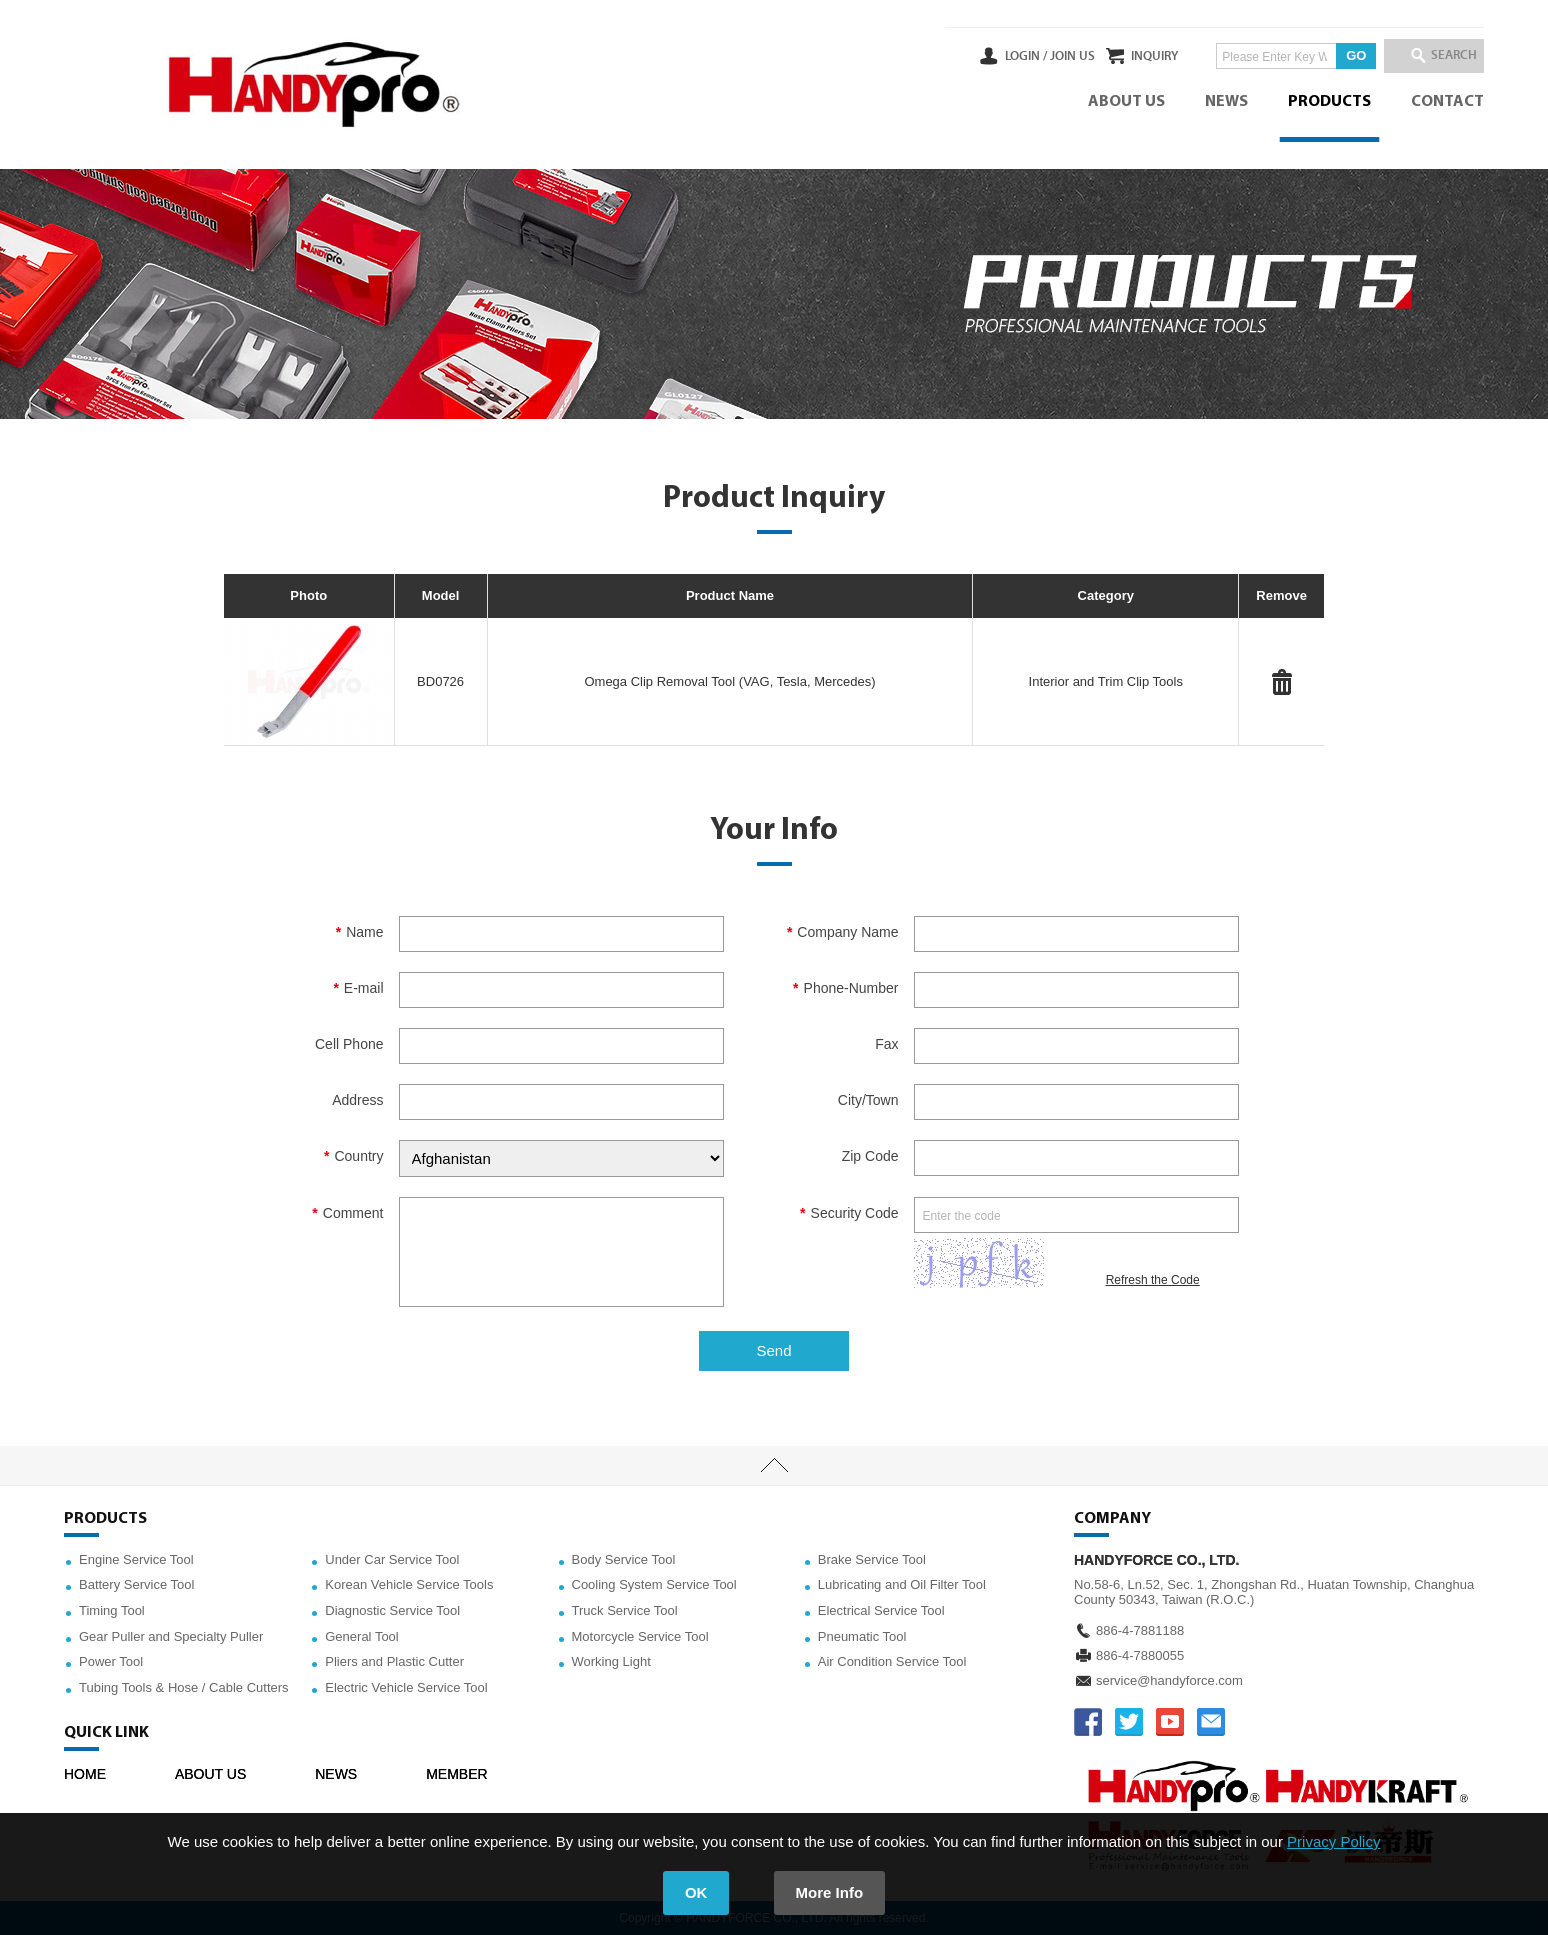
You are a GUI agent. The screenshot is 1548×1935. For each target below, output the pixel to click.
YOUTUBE (1170, 1722)
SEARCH (1444, 56)
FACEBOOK (1088, 1722)
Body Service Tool (624, 1559)
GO (1329, 55)
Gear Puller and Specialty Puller (171, 1636)
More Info (830, 1892)
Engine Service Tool (136, 1559)
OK (696, 1892)
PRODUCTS (1329, 102)
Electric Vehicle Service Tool (406, 1687)
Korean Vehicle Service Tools (409, 1584)
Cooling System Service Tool (654, 1584)
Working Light (611, 1661)
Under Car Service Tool (392, 1559)
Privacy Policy (1333, 1841)
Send (773, 1350)
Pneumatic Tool (862, 1636)
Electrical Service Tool (881, 1610)
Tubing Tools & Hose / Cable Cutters (184, 1687)
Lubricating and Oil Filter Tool (902, 1584)
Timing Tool (112, 1610)
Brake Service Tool (872, 1559)
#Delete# (1282, 682)
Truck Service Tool (625, 1610)
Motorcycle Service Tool (640, 1636)
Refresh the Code (1153, 1280)
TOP (774, 1466)
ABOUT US (1126, 102)
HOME (85, 1774)
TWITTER (1129, 1722)
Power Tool (111, 1661)
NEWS (1226, 102)
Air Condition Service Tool (892, 1661)
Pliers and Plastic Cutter (394, 1661)
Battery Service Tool (136, 1584)
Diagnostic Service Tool (392, 1610)
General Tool (361, 1636)
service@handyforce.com (1169, 1680)
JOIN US (1017, 56)
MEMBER (456, 1774)
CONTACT (1447, 102)
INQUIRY (1127, 56)
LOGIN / (971, 56)
